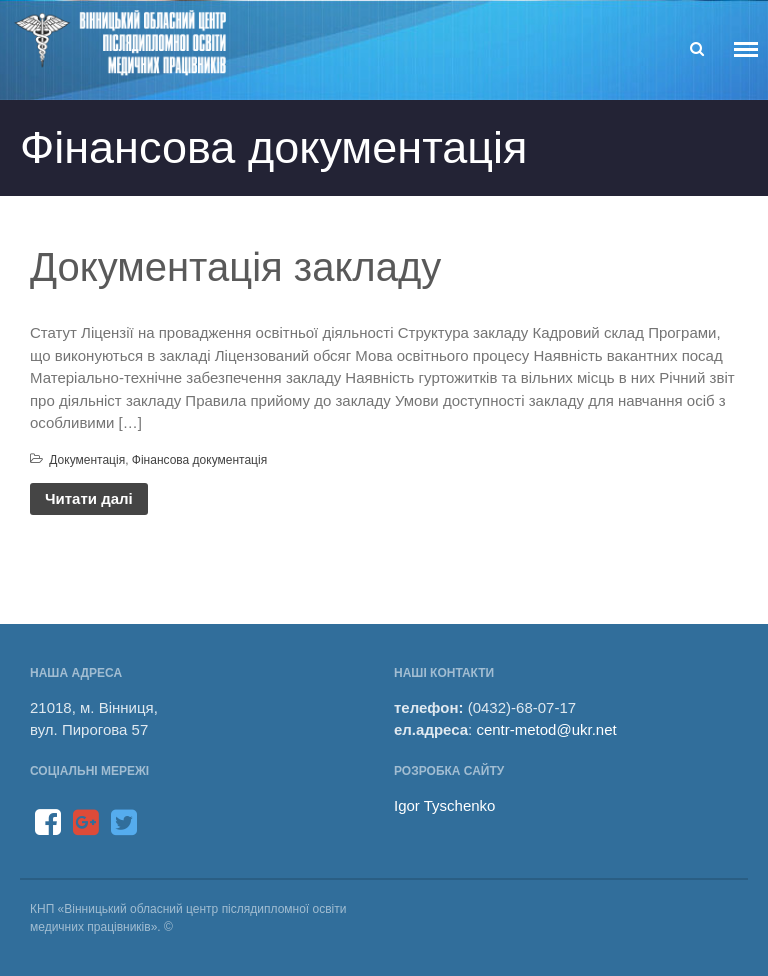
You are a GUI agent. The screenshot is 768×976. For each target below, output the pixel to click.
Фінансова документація (199, 460)
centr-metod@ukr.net (546, 729)
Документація (87, 460)
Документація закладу (235, 267)
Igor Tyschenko (444, 805)
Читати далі (89, 498)
